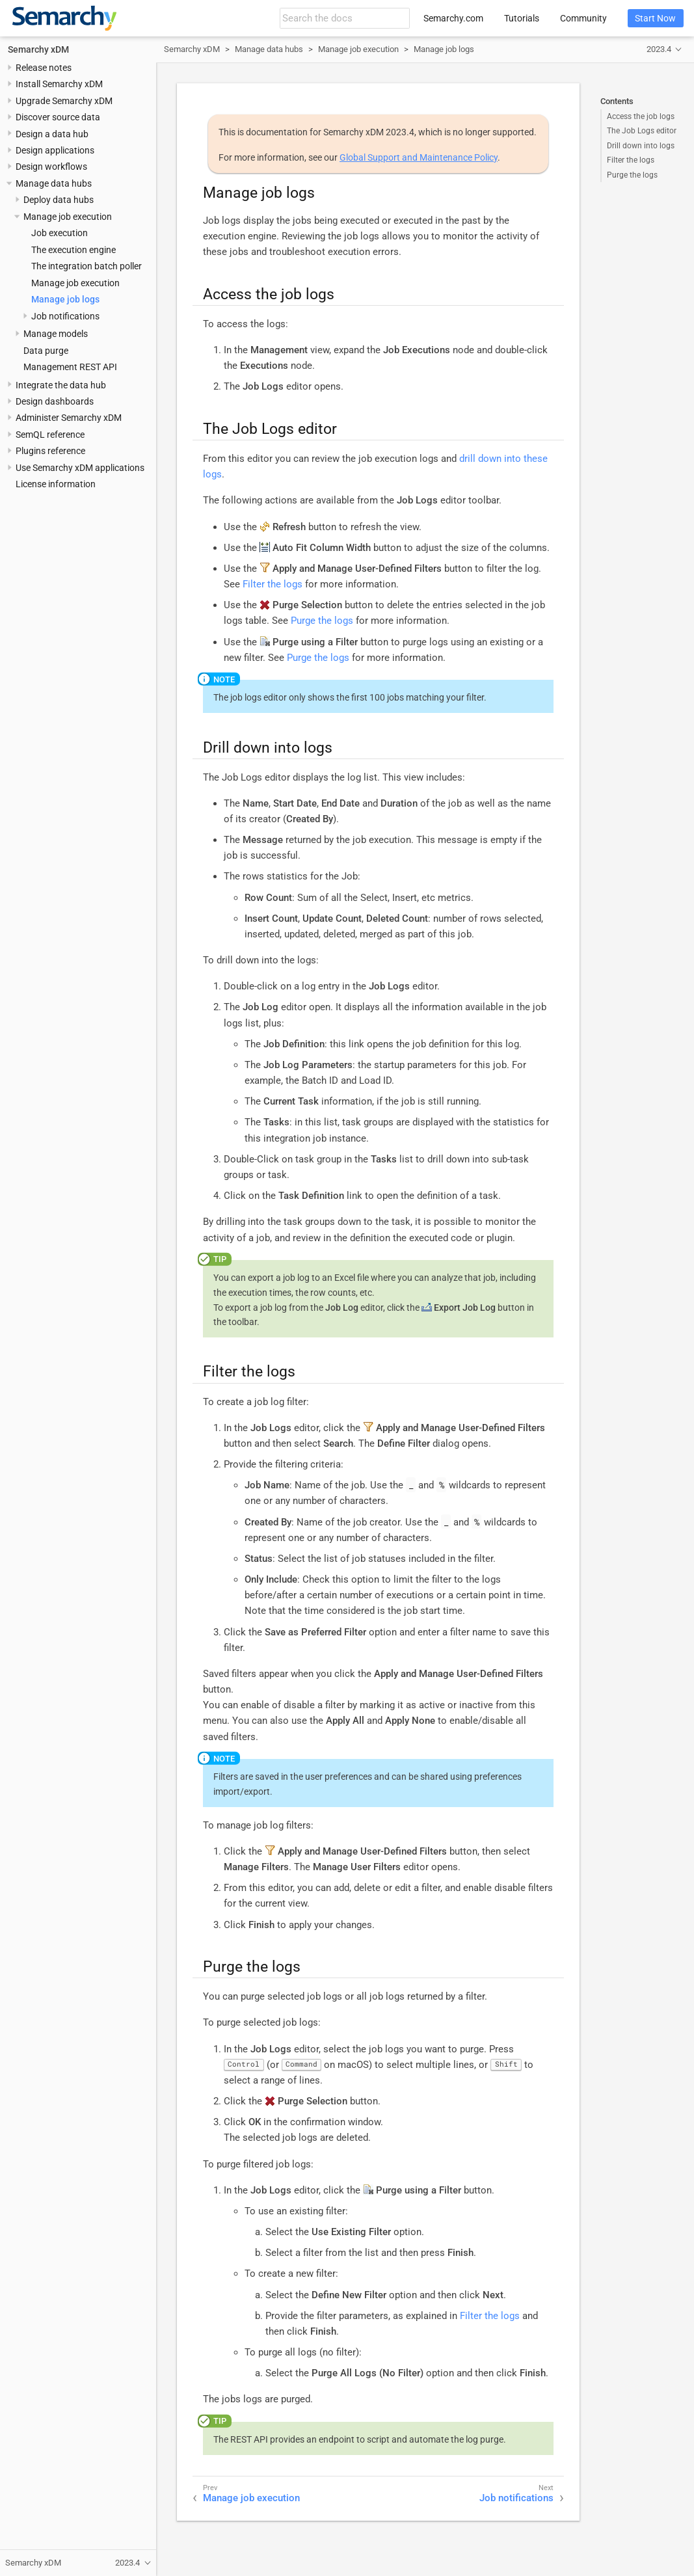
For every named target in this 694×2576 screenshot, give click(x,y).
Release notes (44, 67)
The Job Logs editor (641, 130)
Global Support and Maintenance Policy (419, 157)
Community (583, 18)
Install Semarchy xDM (59, 84)
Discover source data (58, 117)
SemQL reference (50, 434)
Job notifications (65, 316)
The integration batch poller (86, 266)
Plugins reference (50, 451)
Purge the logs (632, 175)
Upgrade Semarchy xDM (64, 101)
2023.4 (659, 49)
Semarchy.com (453, 18)
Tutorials (521, 18)
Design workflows (51, 166)
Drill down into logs (640, 145)
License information (56, 484)
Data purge (45, 350)
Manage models (55, 334)
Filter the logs (630, 160)
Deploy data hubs (58, 200)
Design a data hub (52, 134)
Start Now (655, 18)
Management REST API (70, 367)
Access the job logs (640, 116)
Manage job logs (65, 299)
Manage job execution (75, 283)
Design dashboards (55, 401)
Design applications (55, 150)
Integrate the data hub (61, 385)
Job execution (59, 233)
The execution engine (73, 250)
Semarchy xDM (38, 49)
